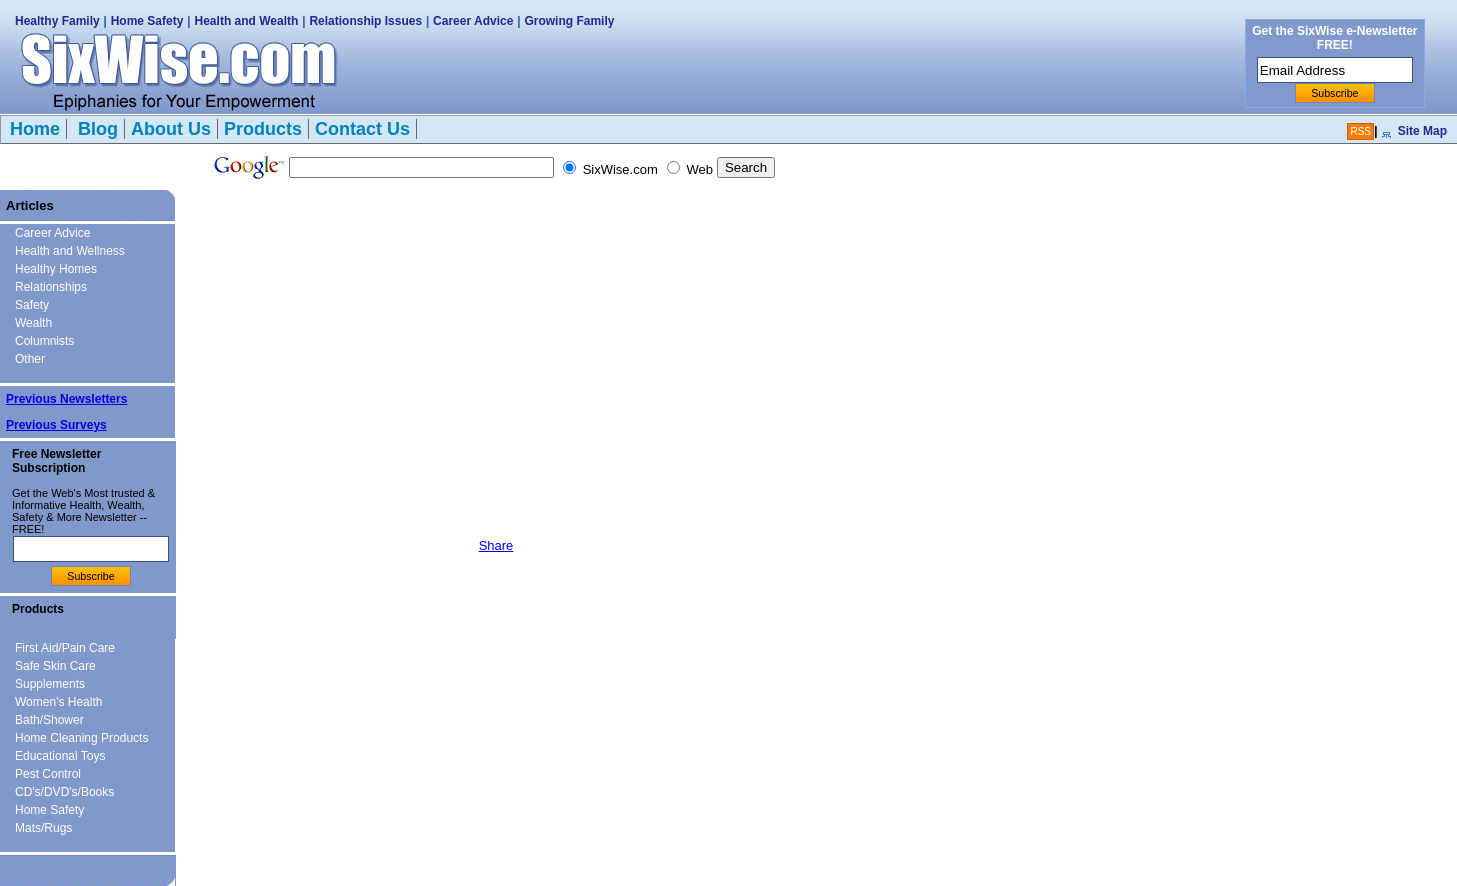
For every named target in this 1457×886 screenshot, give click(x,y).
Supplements (50, 684)
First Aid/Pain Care (65, 648)
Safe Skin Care (55, 666)
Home (35, 129)
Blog (95, 129)
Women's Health (58, 702)
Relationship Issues (365, 21)
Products (263, 129)
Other (30, 359)
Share (496, 545)
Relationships (51, 287)
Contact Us (362, 129)
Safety (32, 305)
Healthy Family (57, 21)
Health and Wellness (70, 251)
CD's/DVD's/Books (64, 792)
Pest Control (48, 774)
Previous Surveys (56, 425)
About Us (171, 129)
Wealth (33, 323)
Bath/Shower (49, 720)
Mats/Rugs (43, 828)
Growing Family (569, 21)
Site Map (1422, 131)
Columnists (44, 341)
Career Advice (473, 21)
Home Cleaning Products (81, 738)
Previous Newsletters (66, 399)
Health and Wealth (247, 21)
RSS (1360, 131)
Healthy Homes (56, 269)
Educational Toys (60, 756)
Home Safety (147, 21)
